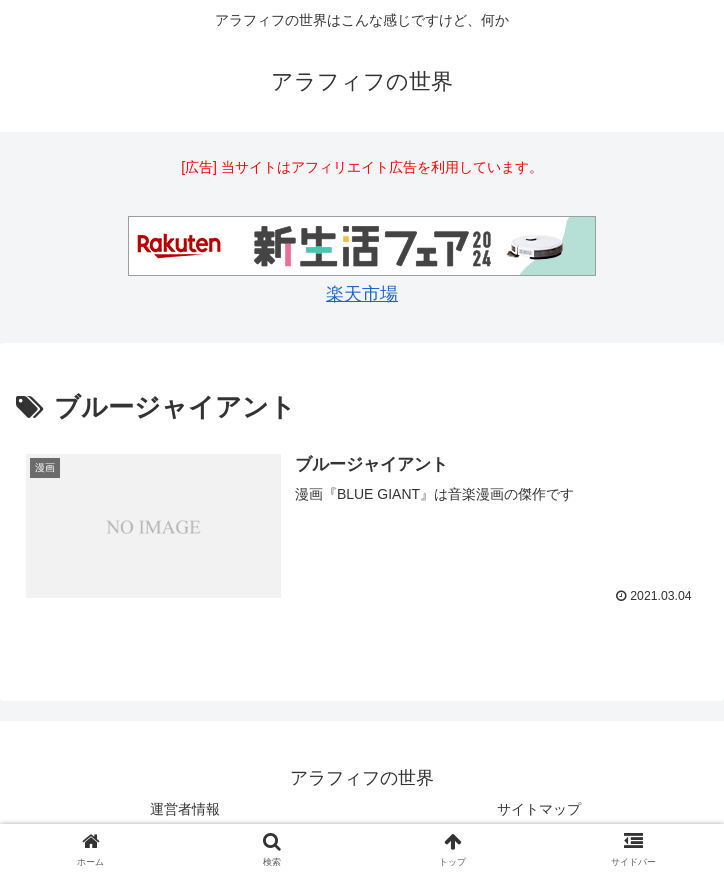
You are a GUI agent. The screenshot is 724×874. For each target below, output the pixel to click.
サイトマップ (539, 809)
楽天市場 (362, 294)
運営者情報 (185, 809)
